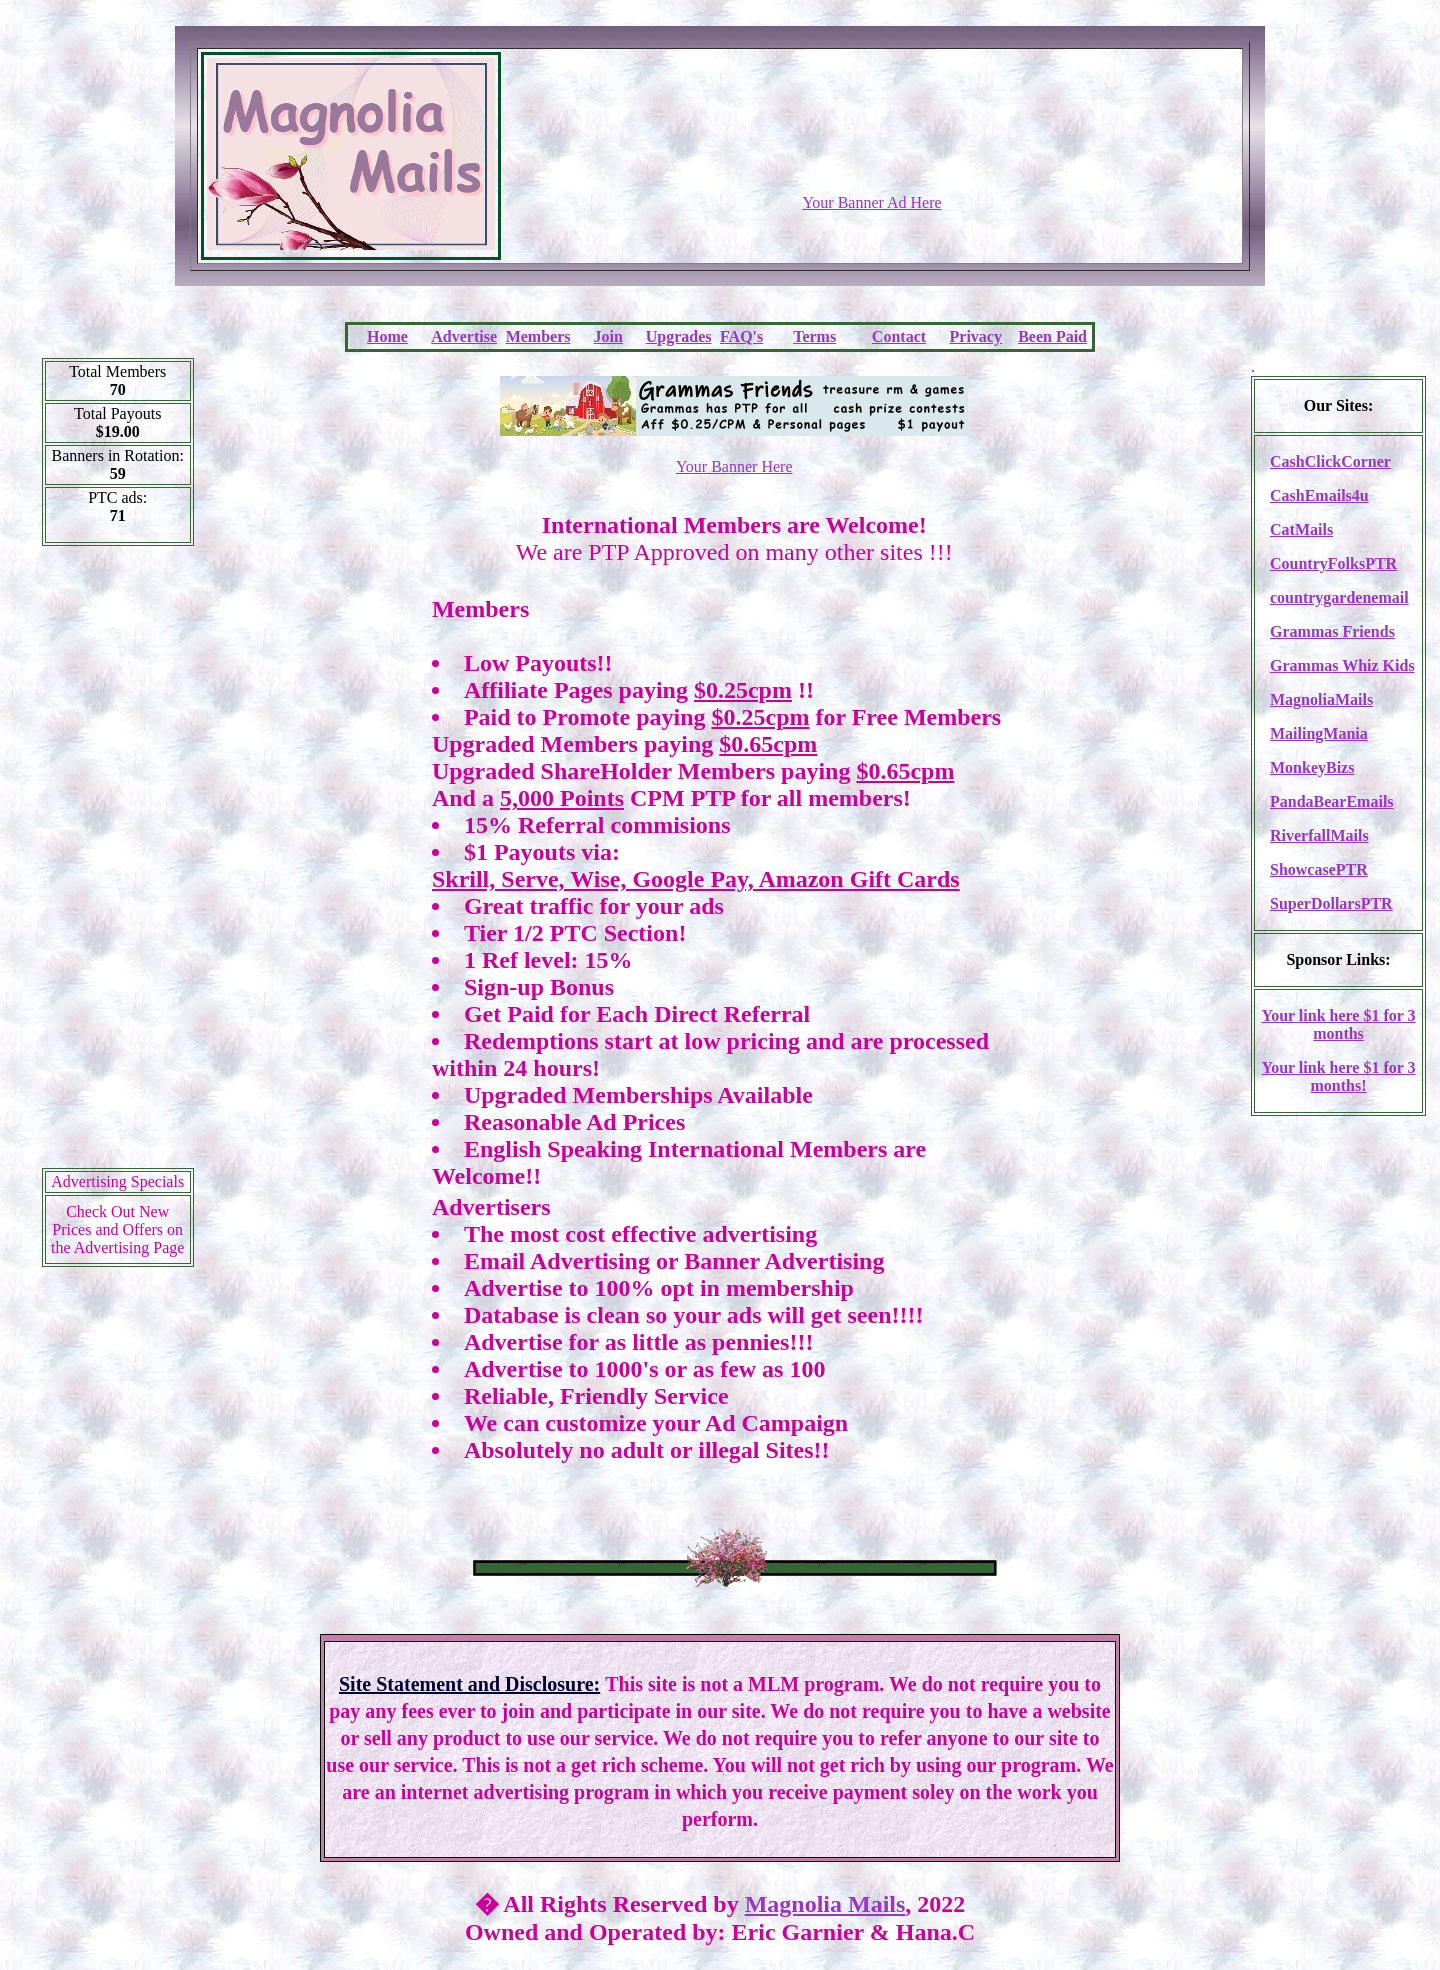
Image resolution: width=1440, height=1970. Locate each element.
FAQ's (741, 336)
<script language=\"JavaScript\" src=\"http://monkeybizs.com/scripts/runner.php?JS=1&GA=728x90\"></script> (872, 145)
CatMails (1301, 529)
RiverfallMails (1319, 835)
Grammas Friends (1332, 631)
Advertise (464, 336)
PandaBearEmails (1332, 801)
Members (538, 336)
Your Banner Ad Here (871, 202)
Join (608, 336)
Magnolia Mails (825, 1904)
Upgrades (679, 336)
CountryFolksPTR (1333, 563)
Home (387, 336)
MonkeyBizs (1312, 767)
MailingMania (1319, 733)
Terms (814, 336)
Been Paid (1052, 336)
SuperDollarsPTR (1331, 903)
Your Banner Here (734, 466)
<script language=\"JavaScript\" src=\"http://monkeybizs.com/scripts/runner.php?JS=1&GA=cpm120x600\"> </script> (118, 864)
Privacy (976, 336)
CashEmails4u (1319, 495)
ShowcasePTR (1319, 869)
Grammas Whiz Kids (1342, 665)
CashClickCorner (1330, 461)
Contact (899, 336)
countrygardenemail (1339, 597)
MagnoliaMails (1321, 699)
